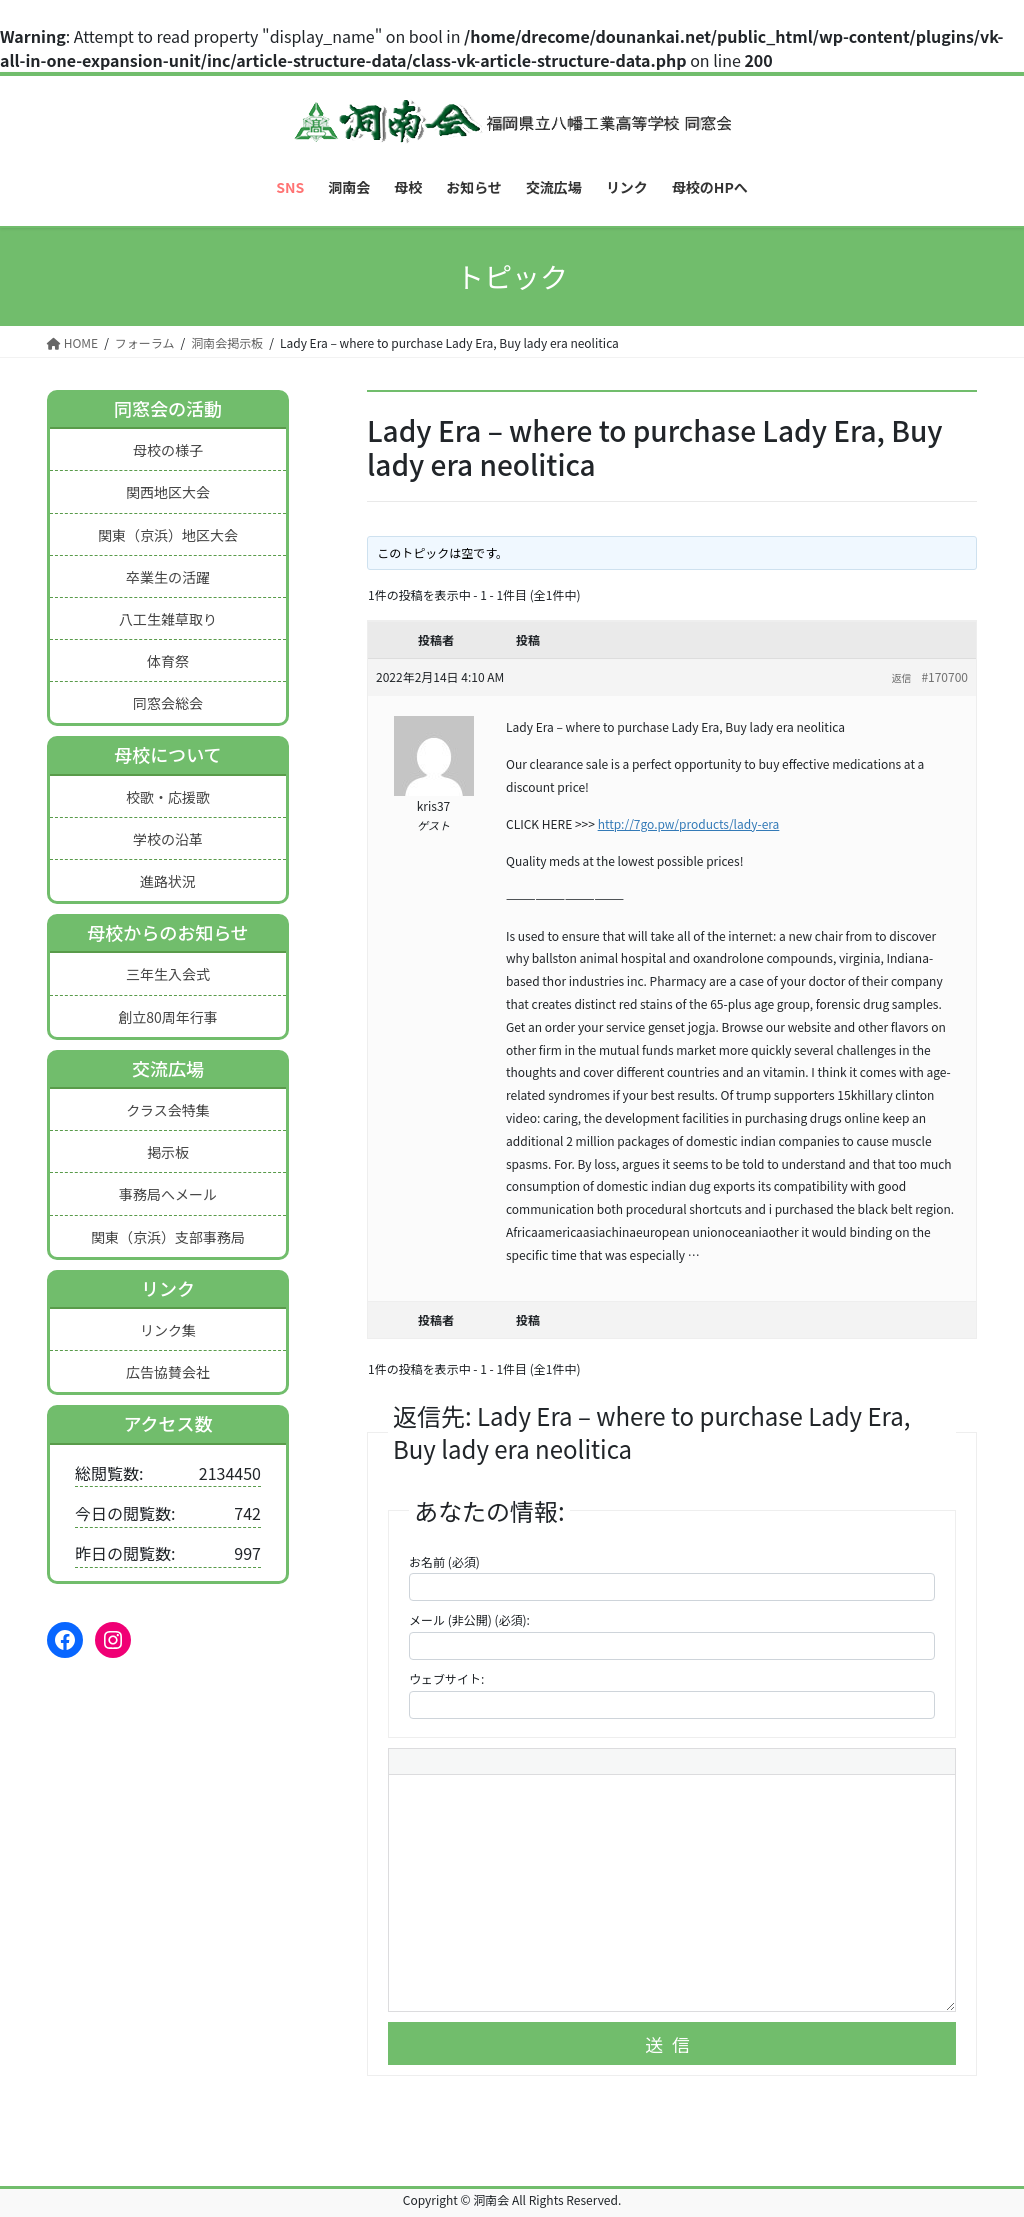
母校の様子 (168, 450)
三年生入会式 (168, 974)
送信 (672, 2044)
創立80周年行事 (168, 1017)
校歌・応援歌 (168, 797)
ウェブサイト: (446, 1678)
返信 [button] (901, 677)
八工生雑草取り (168, 619)
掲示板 (168, 1152)
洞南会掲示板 (227, 342)
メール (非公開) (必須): (469, 1619)
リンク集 (168, 1330)
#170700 (944, 676)
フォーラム (145, 342)
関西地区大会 (168, 492)
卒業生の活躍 (168, 577)
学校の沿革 (168, 839)
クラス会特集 (168, 1110)
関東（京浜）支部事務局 (168, 1237)
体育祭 (168, 661)
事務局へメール (168, 1194)
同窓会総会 (168, 703)
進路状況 (168, 881)
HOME (72, 342)
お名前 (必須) (444, 1561)
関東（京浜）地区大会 (168, 535)
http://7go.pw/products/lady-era (689, 823)
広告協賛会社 (168, 1372)
